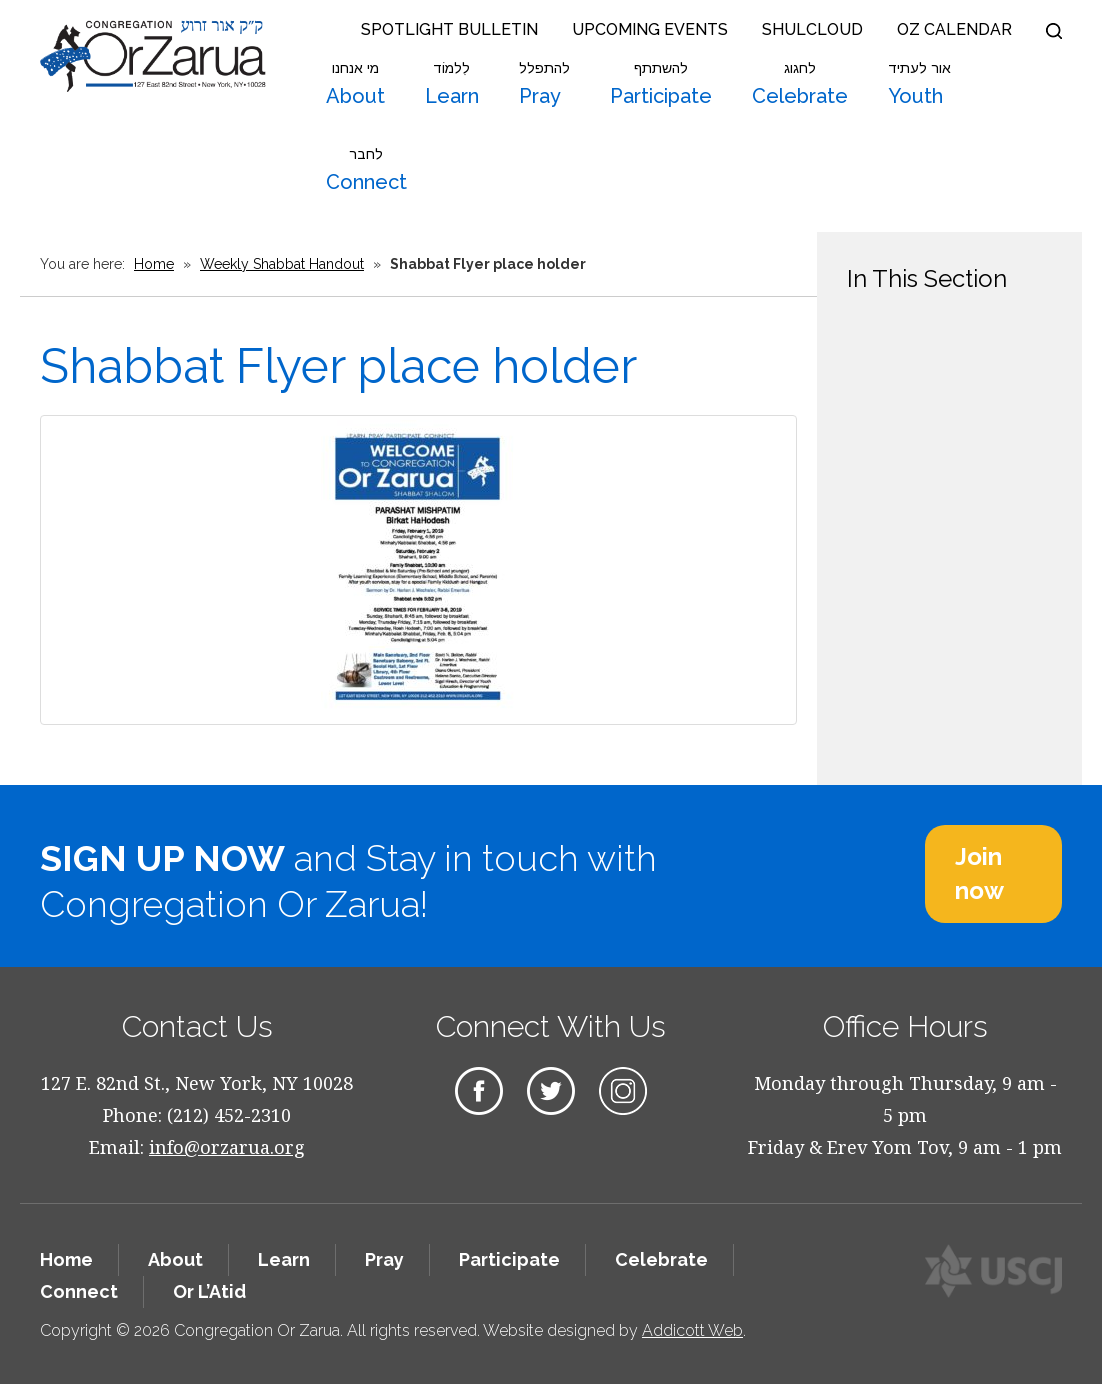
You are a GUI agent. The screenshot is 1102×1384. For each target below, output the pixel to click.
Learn (452, 84)
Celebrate (800, 84)
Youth (919, 84)
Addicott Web (692, 1330)
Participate (661, 84)
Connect (366, 170)
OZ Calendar (954, 29)
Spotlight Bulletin (449, 29)
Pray (544, 84)
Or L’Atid (209, 1291)
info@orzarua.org (227, 1147)
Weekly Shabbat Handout (282, 264)
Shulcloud (812, 29)
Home (154, 264)
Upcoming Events (650, 29)
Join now (979, 873)
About (355, 84)
